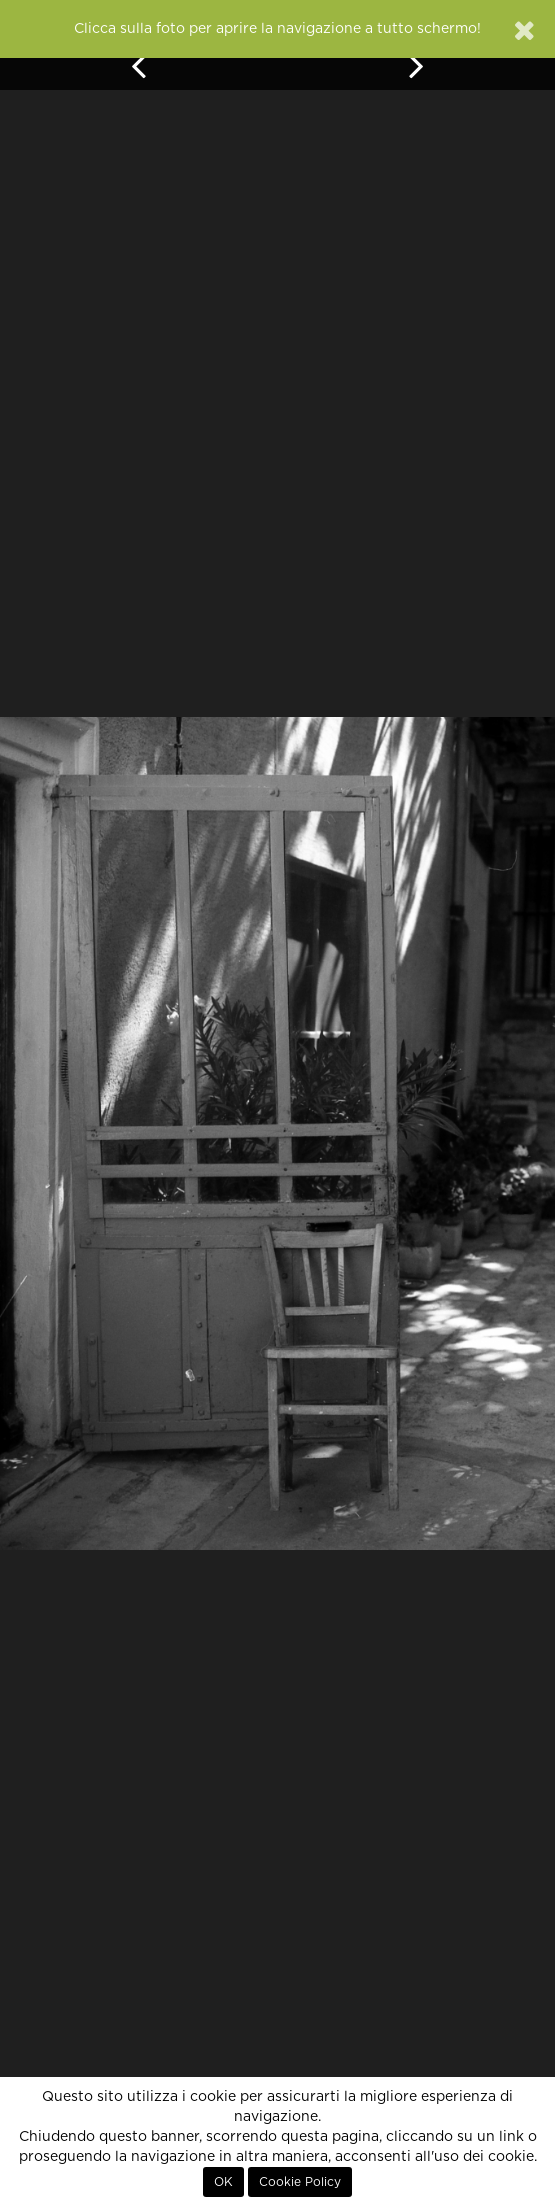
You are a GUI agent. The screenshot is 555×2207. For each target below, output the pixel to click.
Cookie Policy (300, 2182)
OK (223, 2182)
